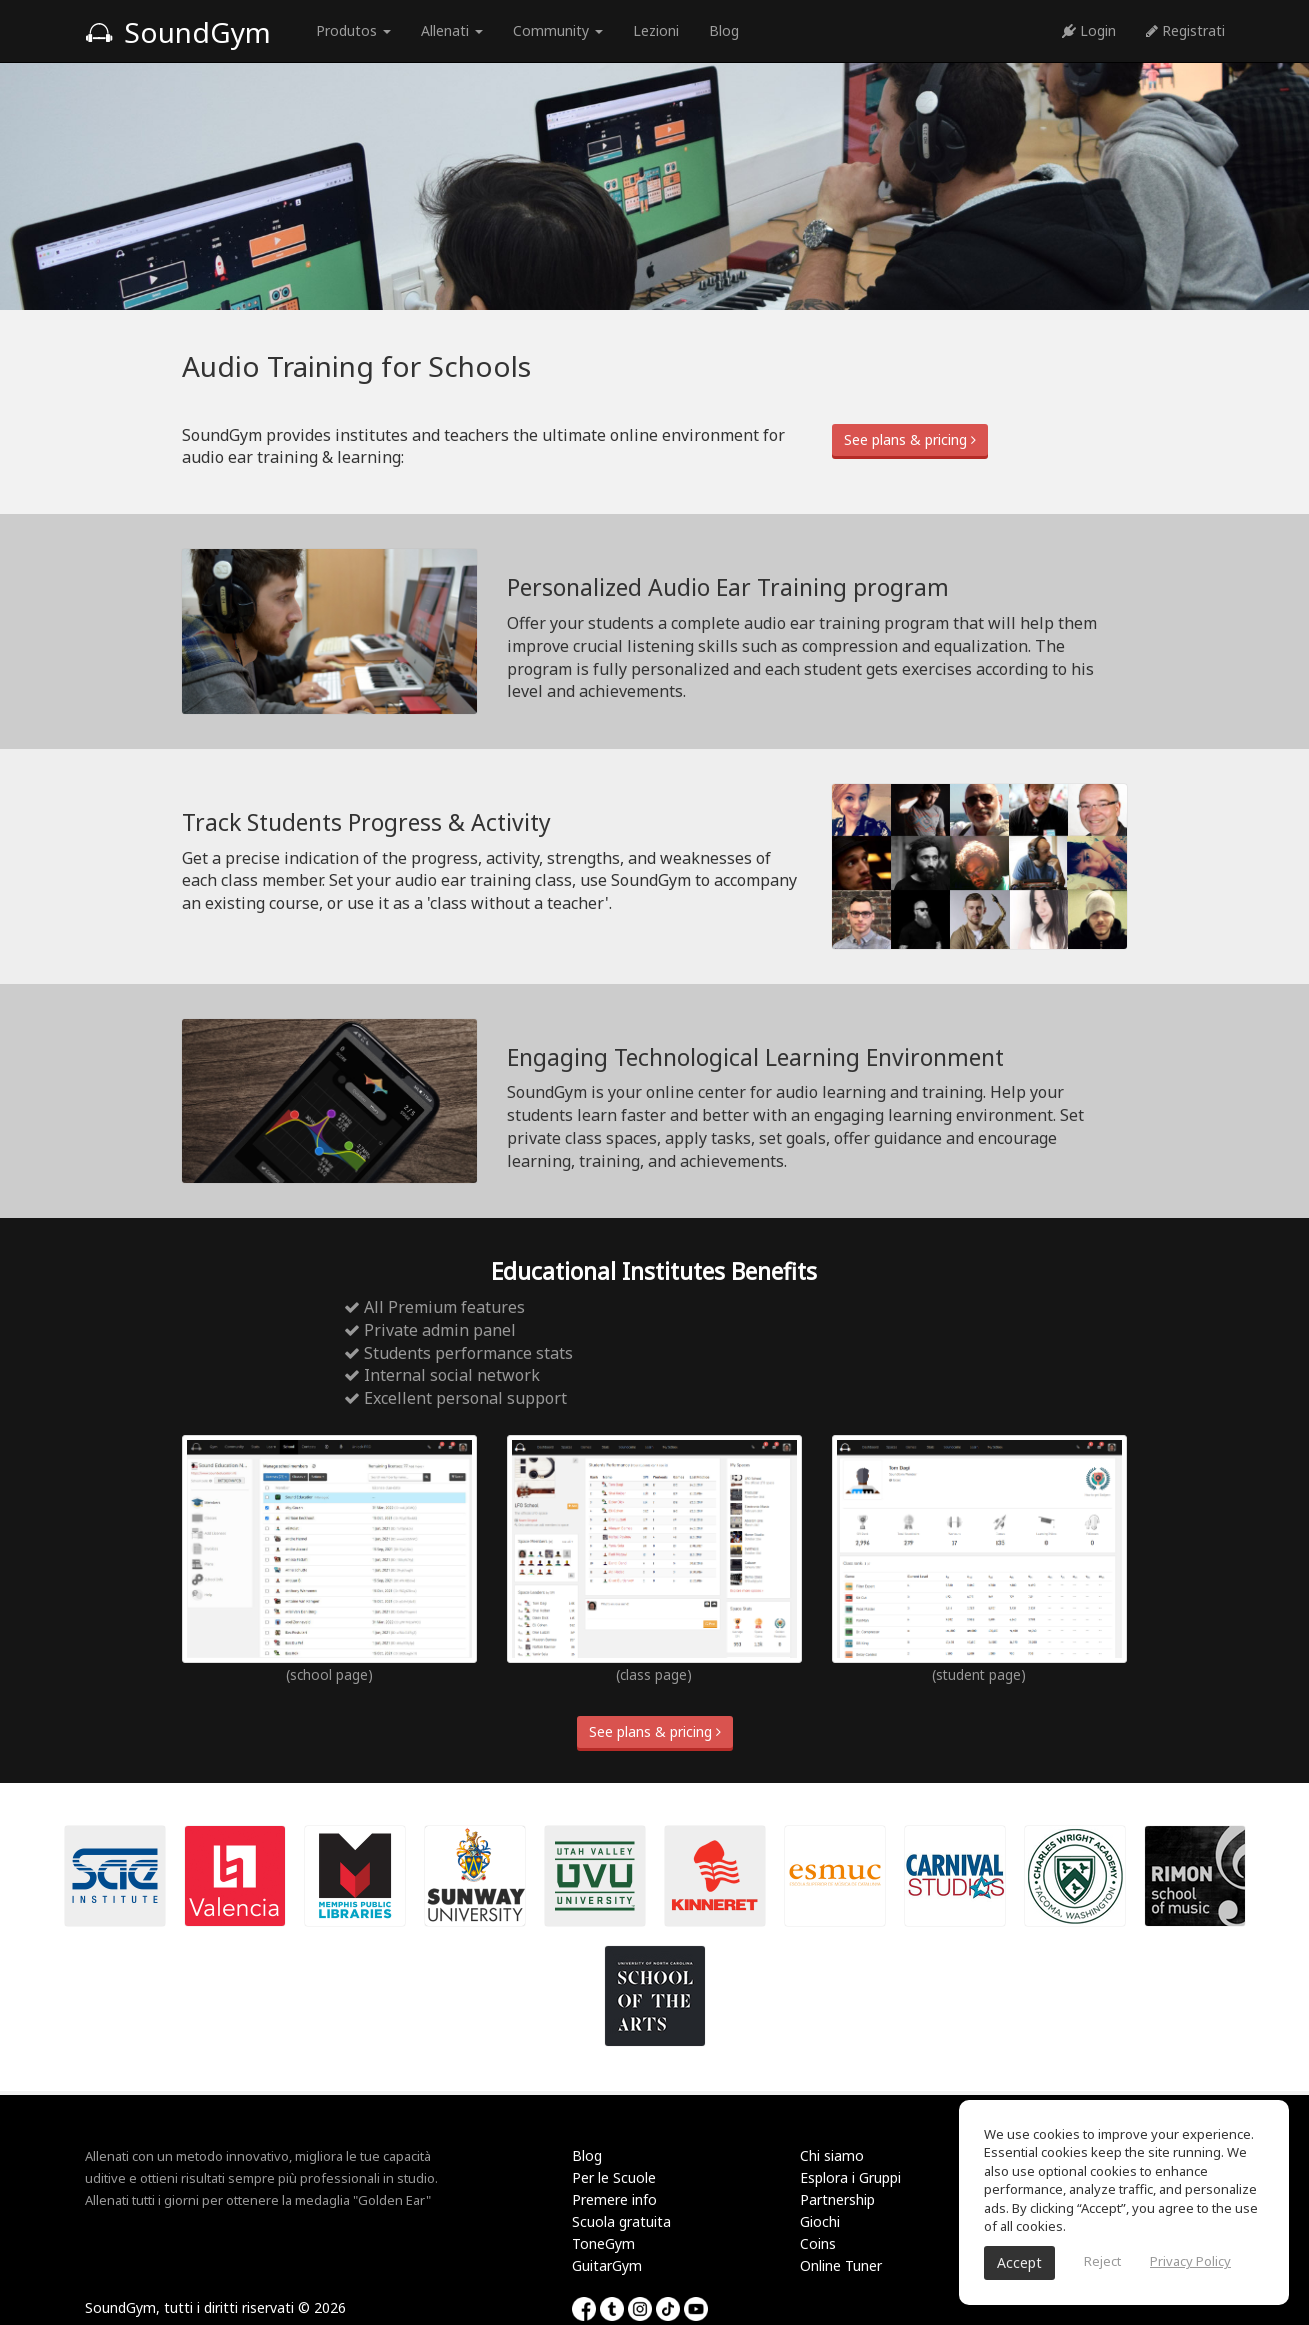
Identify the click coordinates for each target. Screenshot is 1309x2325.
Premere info (614, 2199)
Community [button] (558, 30)
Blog (724, 30)
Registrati (1185, 30)
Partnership (837, 2199)
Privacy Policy (1190, 2261)
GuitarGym (607, 2265)
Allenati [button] (452, 30)
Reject (1102, 2261)
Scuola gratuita (621, 2221)
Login (1089, 30)
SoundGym (178, 32)
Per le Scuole (614, 2177)
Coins (818, 2243)
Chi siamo (832, 2155)
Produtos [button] (353, 30)
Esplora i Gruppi (850, 2177)
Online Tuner (841, 2265)
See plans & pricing (910, 439)
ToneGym (603, 2243)
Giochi (820, 2221)
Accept (1019, 2262)
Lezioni (656, 30)
